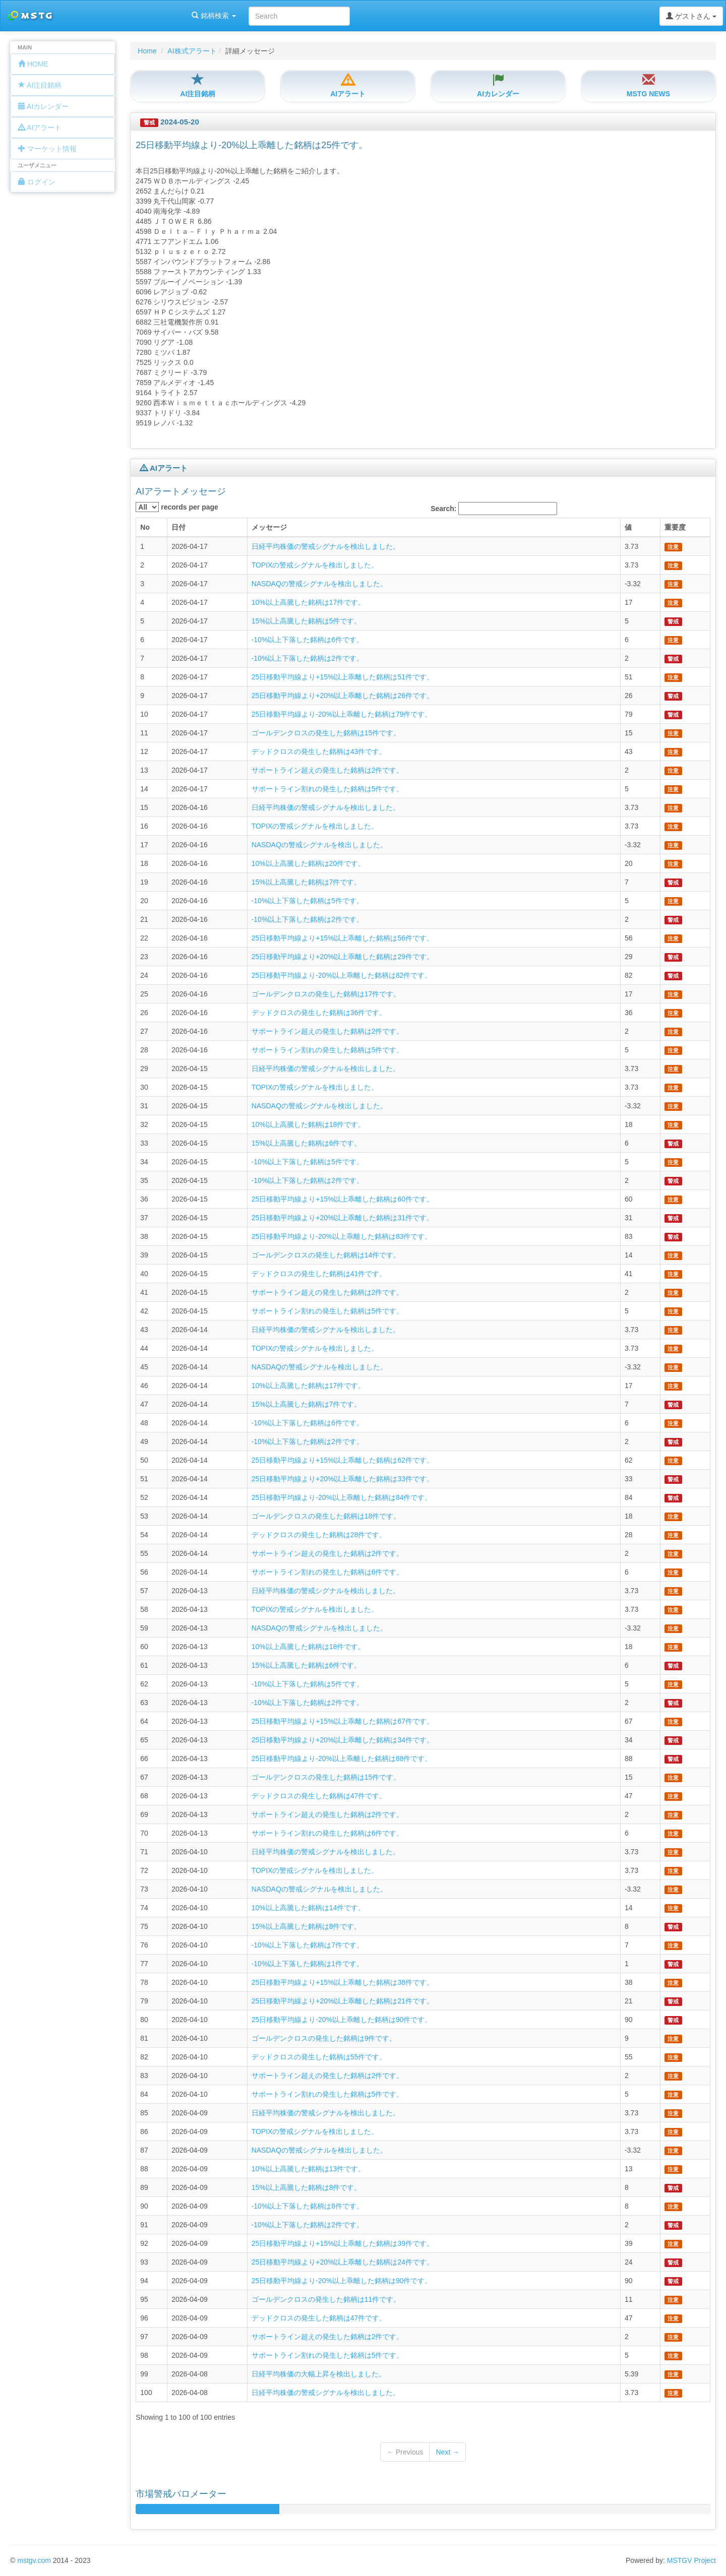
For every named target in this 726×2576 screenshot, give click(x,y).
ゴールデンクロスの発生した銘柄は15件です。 (326, 733)
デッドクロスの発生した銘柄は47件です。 (319, 1796)
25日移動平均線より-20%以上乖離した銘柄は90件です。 (342, 2020)
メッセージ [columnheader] (269, 527)
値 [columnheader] (628, 527)
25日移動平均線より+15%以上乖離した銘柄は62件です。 (343, 1460)
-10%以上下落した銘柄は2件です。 (308, 658)
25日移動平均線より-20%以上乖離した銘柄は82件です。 (342, 975)
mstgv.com (34, 2560)
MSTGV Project (691, 2560)
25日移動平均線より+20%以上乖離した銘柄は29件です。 (343, 957)
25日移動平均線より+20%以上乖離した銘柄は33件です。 (343, 1479)
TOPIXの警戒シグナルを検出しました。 (315, 565)
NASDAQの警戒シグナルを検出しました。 (319, 584)
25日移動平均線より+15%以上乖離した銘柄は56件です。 (343, 938)
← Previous (405, 2452)
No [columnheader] (145, 527)
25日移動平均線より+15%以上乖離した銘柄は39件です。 (343, 2243)
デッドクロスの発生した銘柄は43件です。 (319, 751)
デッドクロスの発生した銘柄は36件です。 (319, 1013)
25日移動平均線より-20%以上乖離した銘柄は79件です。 (342, 714)
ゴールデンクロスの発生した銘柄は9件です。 (324, 2038)
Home (147, 51)
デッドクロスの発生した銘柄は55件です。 (319, 2057)
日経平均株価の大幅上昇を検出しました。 (319, 2374)
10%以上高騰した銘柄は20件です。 (309, 863)
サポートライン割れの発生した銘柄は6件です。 (328, 1572)
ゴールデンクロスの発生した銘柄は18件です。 (326, 1516)
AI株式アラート (191, 51)
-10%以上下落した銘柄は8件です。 (308, 2206)
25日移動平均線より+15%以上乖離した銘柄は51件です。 (343, 677)
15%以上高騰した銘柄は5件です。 (306, 621)
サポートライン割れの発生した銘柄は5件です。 (328, 789)
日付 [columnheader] (178, 527)
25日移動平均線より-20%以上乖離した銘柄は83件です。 (342, 1236)
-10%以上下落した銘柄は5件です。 (308, 901)
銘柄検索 (130, 16)
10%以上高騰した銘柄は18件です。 (309, 1124)
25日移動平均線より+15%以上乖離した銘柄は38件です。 (343, 1982)
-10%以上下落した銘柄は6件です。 (308, 640)
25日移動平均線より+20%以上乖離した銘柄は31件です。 (343, 1218)
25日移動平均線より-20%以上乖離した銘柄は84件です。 (342, 1497)
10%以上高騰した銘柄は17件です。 (309, 602)
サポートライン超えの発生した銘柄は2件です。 (328, 770)
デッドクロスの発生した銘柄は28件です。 (319, 1535)
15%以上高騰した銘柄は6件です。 (306, 1143)
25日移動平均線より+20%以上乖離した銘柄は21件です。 (343, 2001)
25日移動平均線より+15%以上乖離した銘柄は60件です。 (343, 1199)
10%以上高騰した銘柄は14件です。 (309, 1908)
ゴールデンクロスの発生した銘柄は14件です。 (326, 1255)
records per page (177, 507)
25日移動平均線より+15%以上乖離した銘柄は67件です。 (343, 1721)
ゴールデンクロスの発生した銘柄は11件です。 (326, 2299)
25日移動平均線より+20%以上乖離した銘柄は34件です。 (343, 1740)
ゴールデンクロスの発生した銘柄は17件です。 (326, 994)
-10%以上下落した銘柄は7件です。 (308, 1945)
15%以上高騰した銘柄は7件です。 (306, 882)
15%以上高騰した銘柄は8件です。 (306, 1926)
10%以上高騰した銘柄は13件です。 (309, 2169)
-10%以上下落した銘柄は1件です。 (308, 1964)
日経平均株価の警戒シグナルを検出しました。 (326, 546)
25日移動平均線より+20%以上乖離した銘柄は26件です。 (343, 696)
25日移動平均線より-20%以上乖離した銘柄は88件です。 (342, 1758)
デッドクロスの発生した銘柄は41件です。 (319, 1274)
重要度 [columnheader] (675, 527)
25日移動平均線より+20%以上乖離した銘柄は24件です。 (343, 2262)
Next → (447, 2452)
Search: (494, 508)
